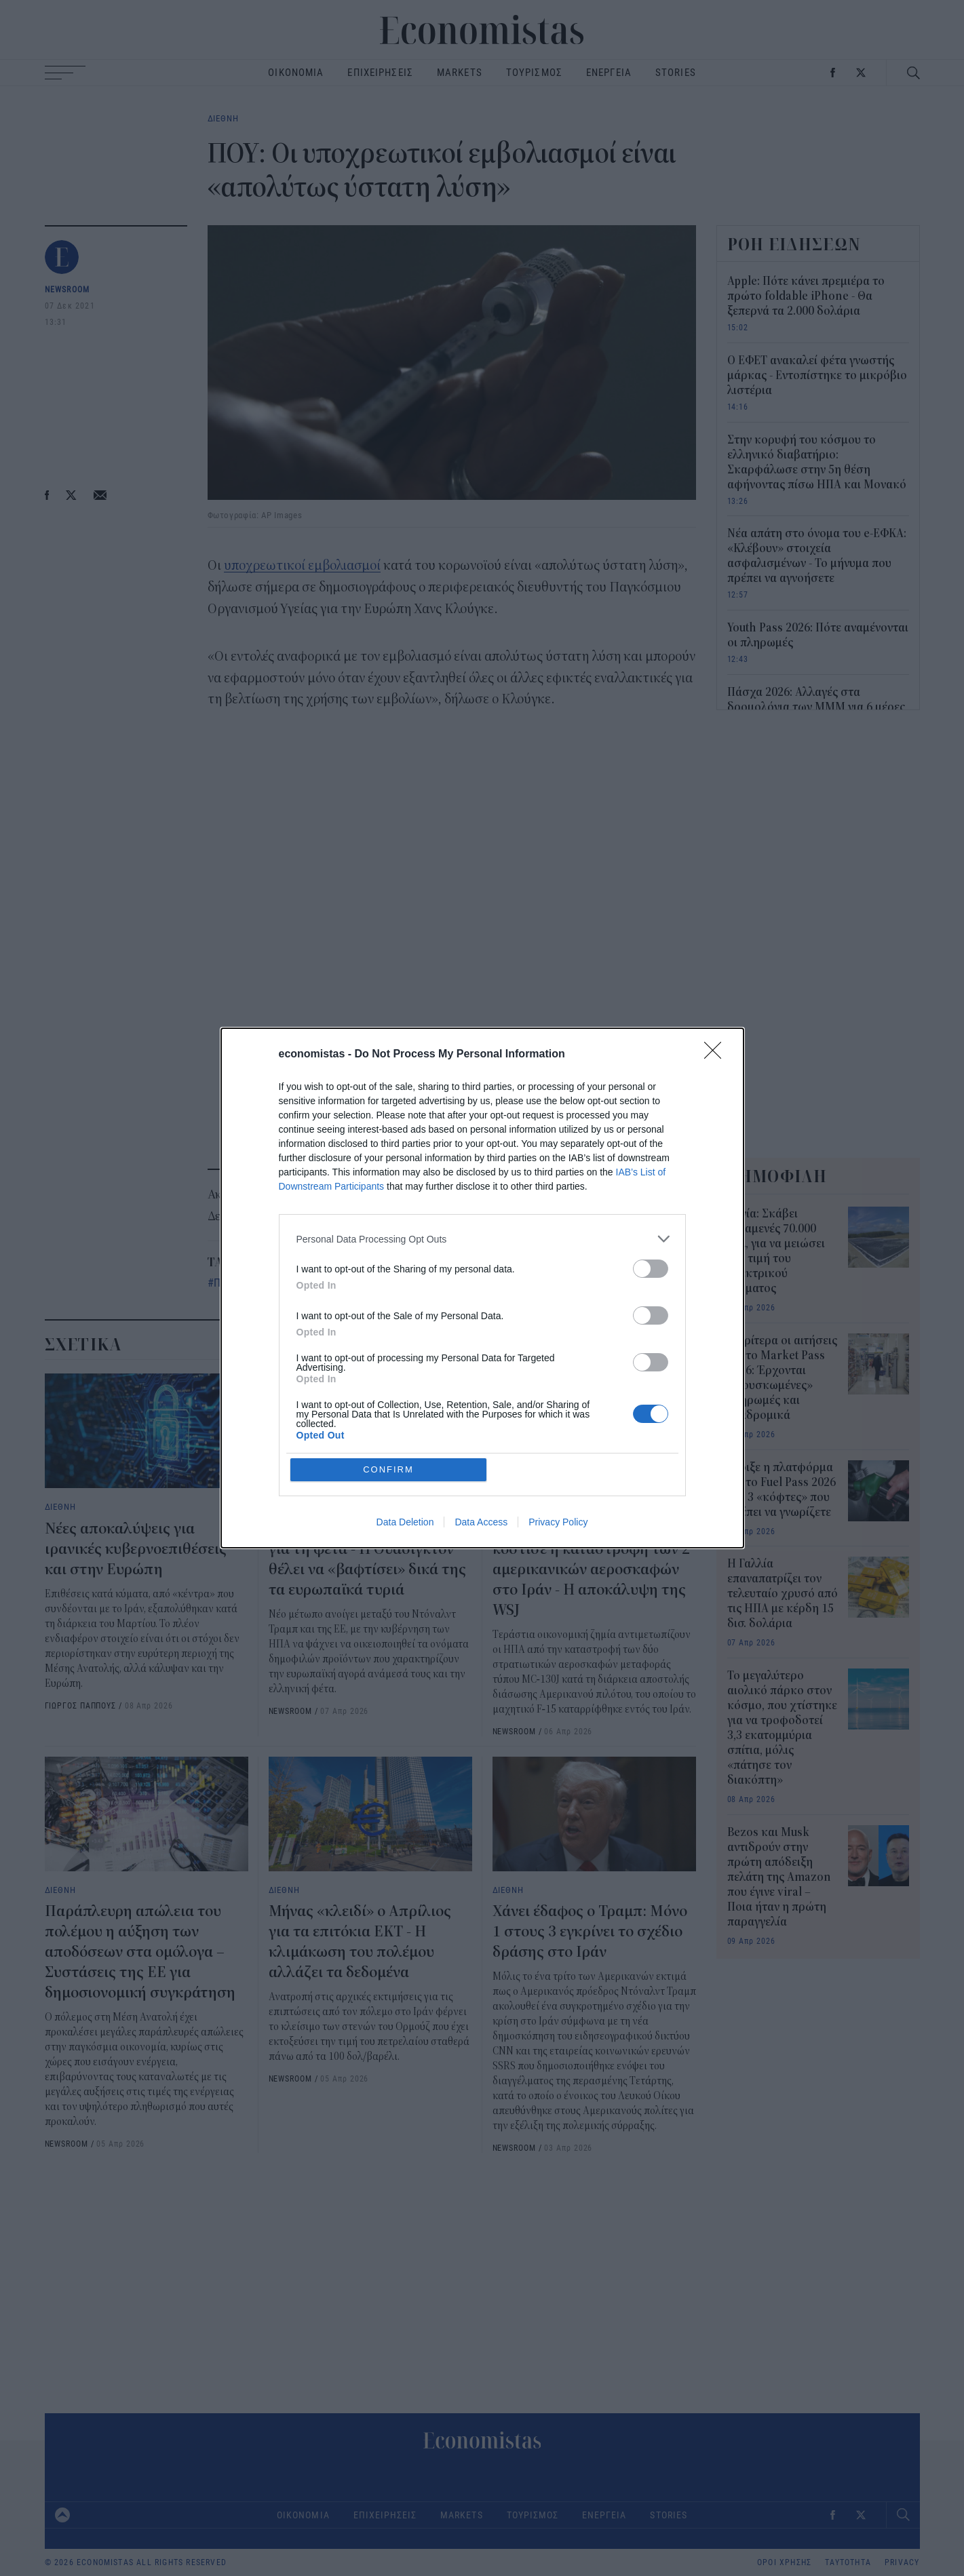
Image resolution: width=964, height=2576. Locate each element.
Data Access (481, 1522)
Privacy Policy (557, 1522)
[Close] (717, 1055)
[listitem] (482, 1239)
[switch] (650, 1269)
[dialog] (482, 1288)
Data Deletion (405, 1522)
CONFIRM (388, 1469)
